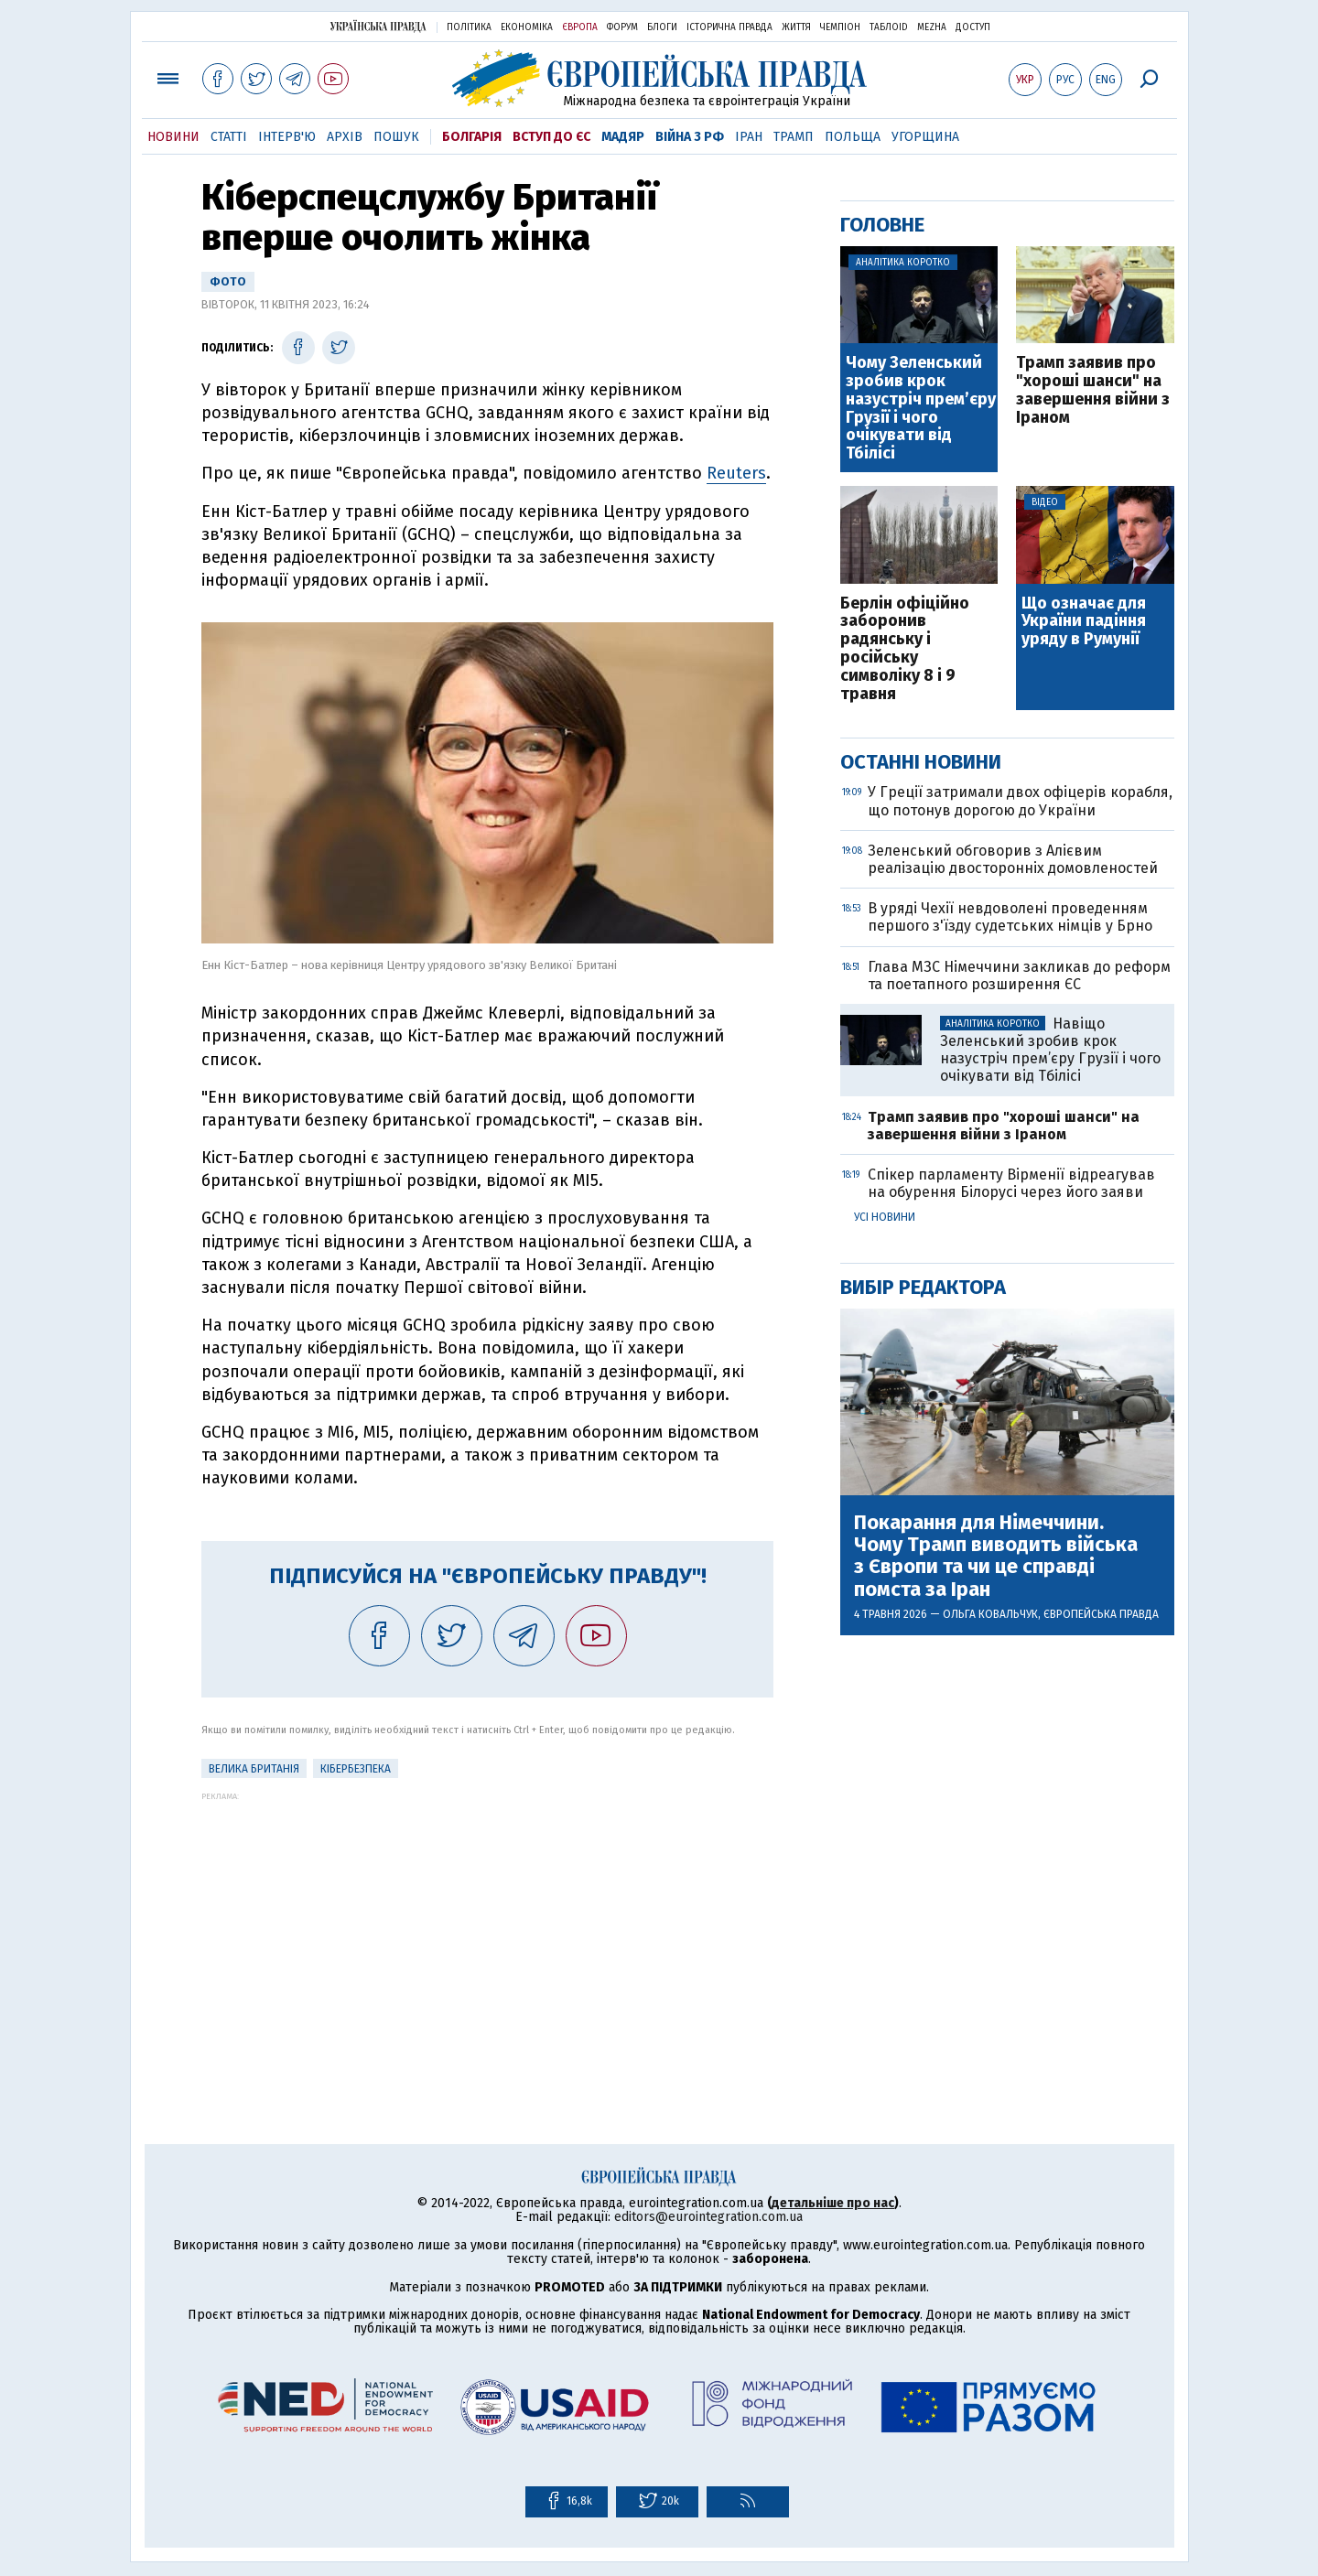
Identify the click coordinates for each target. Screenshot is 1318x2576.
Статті (229, 137)
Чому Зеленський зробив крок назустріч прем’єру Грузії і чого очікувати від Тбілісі (921, 408)
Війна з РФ (689, 137)
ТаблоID (889, 27)
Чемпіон (840, 27)
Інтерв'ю (287, 137)
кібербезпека (355, 1768)
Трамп (793, 137)
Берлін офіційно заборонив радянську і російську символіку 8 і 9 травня (904, 649)
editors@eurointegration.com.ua (708, 2217)
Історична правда (729, 27)
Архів (344, 137)
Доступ (973, 27)
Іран (748, 137)
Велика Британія (254, 1768)
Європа (580, 27)
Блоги (662, 27)
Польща (852, 137)
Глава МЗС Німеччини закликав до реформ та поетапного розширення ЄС (1019, 975)
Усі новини (884, 1217)
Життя (796, 27)
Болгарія (472, 137)
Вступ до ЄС (551, 137)
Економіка (527, 27)
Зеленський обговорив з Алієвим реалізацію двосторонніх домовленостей (1013, 859)
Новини (173, 137)
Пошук (396, 137)
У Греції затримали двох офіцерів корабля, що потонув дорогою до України (1020, 800)
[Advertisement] (487, 1929)
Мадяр (622, 137)
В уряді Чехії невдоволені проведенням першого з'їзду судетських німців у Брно (1010, 917)
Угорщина (925, 137)
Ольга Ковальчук (990, 1614)
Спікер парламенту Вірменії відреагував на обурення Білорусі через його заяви (1011, 1183)
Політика (469, 27)
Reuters (736, 473)
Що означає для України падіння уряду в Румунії (1083, 622)
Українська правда (378, 26)
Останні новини (920, 761)
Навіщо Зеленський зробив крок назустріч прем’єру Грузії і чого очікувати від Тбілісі (1050, 1050)
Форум (622, 27)
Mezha (931, 27)
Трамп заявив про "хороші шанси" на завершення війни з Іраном (1093, 390)
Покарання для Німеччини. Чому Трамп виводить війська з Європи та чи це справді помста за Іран (996, 1556)
